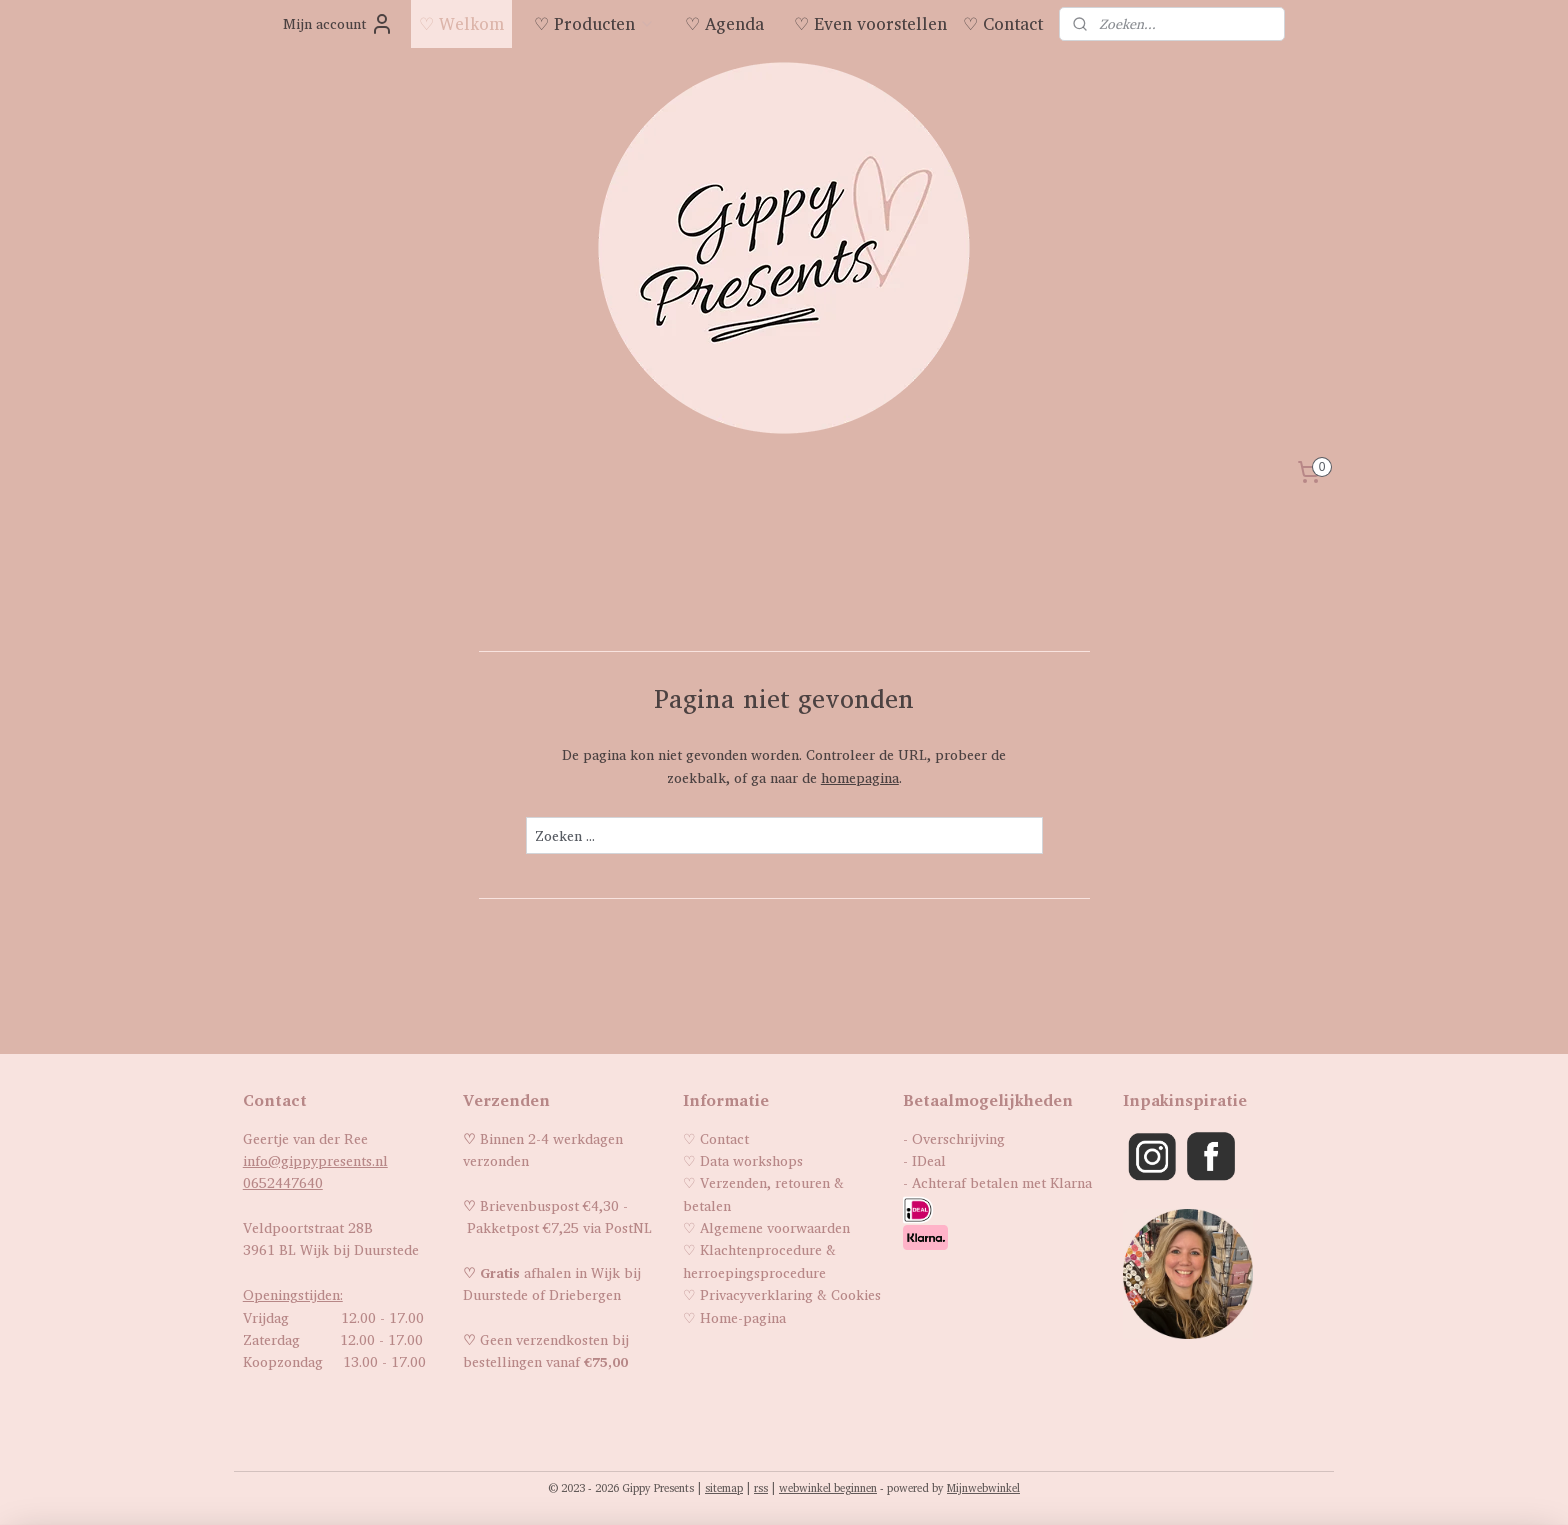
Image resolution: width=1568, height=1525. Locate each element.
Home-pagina (743, 1317)
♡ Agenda (724, 23)
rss (761, 1488)
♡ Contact (1003, 23)
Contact (724, 1138)
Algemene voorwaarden (775, 1227)
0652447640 (283, 1182)
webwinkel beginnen (828, 1488)
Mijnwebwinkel (983, 1488)
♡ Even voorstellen (870, 23)
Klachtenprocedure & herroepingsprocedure (759, 1260)
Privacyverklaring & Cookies (790, 1294)
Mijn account (338, 24)
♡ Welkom (461, 23)
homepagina (859, 777)
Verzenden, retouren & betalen (763, 1193)
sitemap (724, 1488)
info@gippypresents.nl (315, 1160)
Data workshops (751, 1160)
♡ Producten (594, 23)
